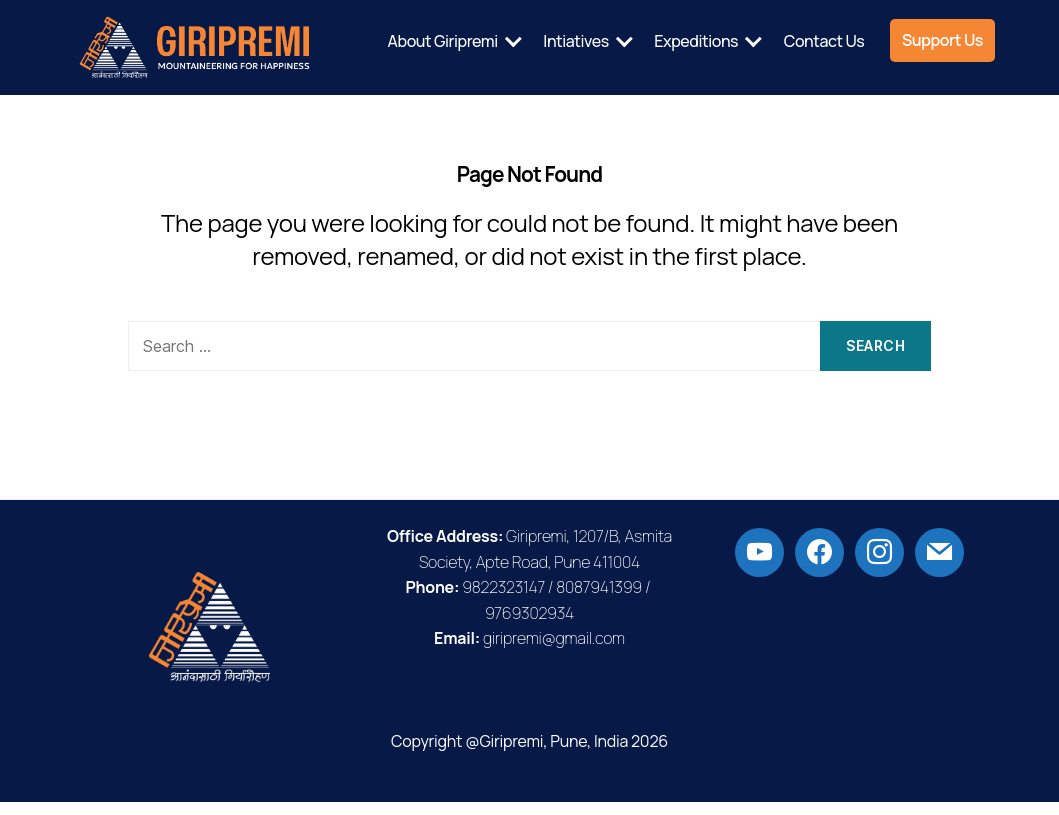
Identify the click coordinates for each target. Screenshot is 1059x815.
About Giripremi (573, 32)
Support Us (942, 63)
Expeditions (827, 32)
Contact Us (954, 32)
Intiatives (706, 32)
